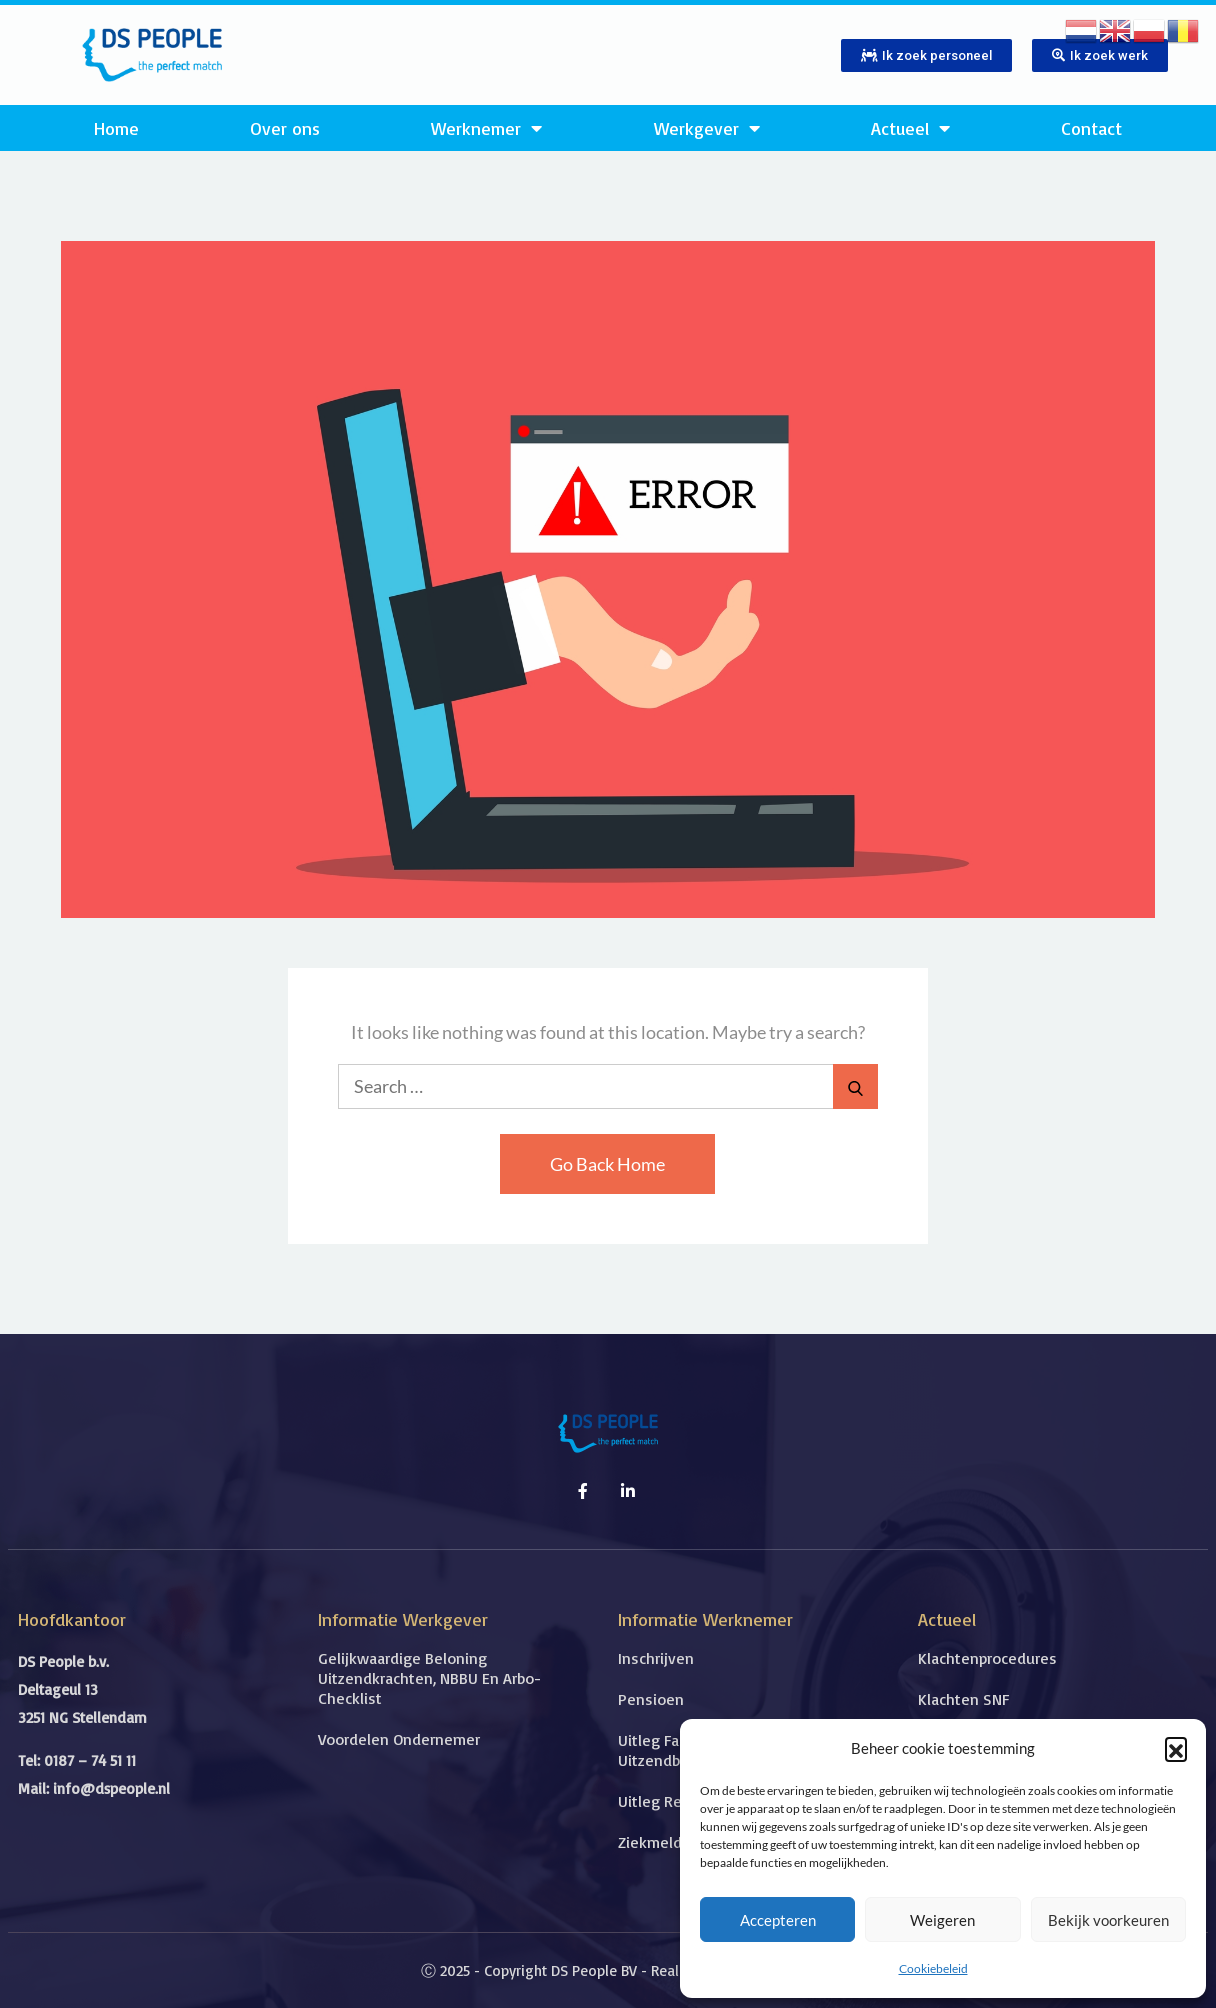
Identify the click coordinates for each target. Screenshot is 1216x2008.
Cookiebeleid (933, 1968)
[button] (1176, 1748)
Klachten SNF (963, 1699)
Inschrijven (656, 1658)
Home (116, 128)
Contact (1091, 128)
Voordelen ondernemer (399, 1739)
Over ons (285, 128)
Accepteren (778, 1920)
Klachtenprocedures (987, 1658)
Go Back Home (607, 1164)
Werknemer (486, 128)
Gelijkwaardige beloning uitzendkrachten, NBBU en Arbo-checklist (429, 1678)
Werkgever (707, 128)
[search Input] (608, 1086)
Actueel (910, 128)
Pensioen (651, 1699)
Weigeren (942, 1920)
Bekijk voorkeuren (1108, 1920)
